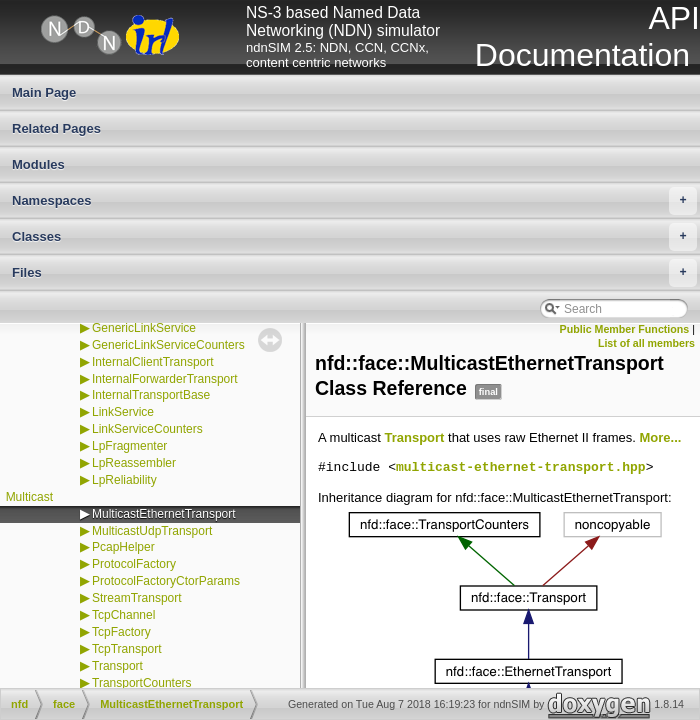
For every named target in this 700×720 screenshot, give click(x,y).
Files (354, 273)
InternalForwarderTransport (165, 379)
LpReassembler (134, 463)
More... (661, 437)
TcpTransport (127, 649)
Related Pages (56, 128)
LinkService (123, 412)
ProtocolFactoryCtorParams (166, 581)
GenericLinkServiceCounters (168, 345)
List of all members (646, 343)
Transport (117, 666)
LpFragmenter (129, 446)
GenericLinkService (144, 328)
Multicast (29, 497)
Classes (354, 237)
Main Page (44, 92)
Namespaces (354, 201)
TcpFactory (121, 632)
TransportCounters (142, 683)
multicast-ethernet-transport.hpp (521, 468)
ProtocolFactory (134, 564)
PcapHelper (123, 547)
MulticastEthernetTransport (164, 514)
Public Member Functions (625, 329)
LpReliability (124, 480)
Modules (38, 164)
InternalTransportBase (151, 395)
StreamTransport (137, 598)
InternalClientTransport (153, 362)
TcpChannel (123, 615)
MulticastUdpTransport (152, 531)
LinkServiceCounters (147, 429)
